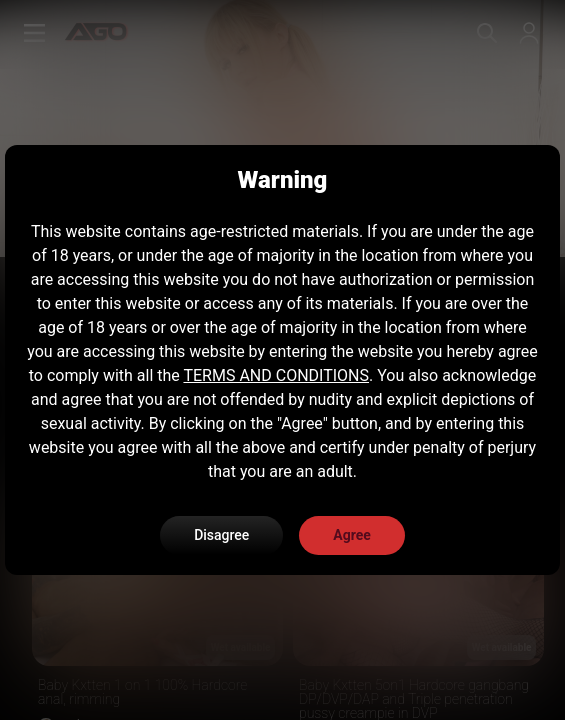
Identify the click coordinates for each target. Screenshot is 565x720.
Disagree (221, 535)
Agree (352, 535)
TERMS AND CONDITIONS (276, 375)
